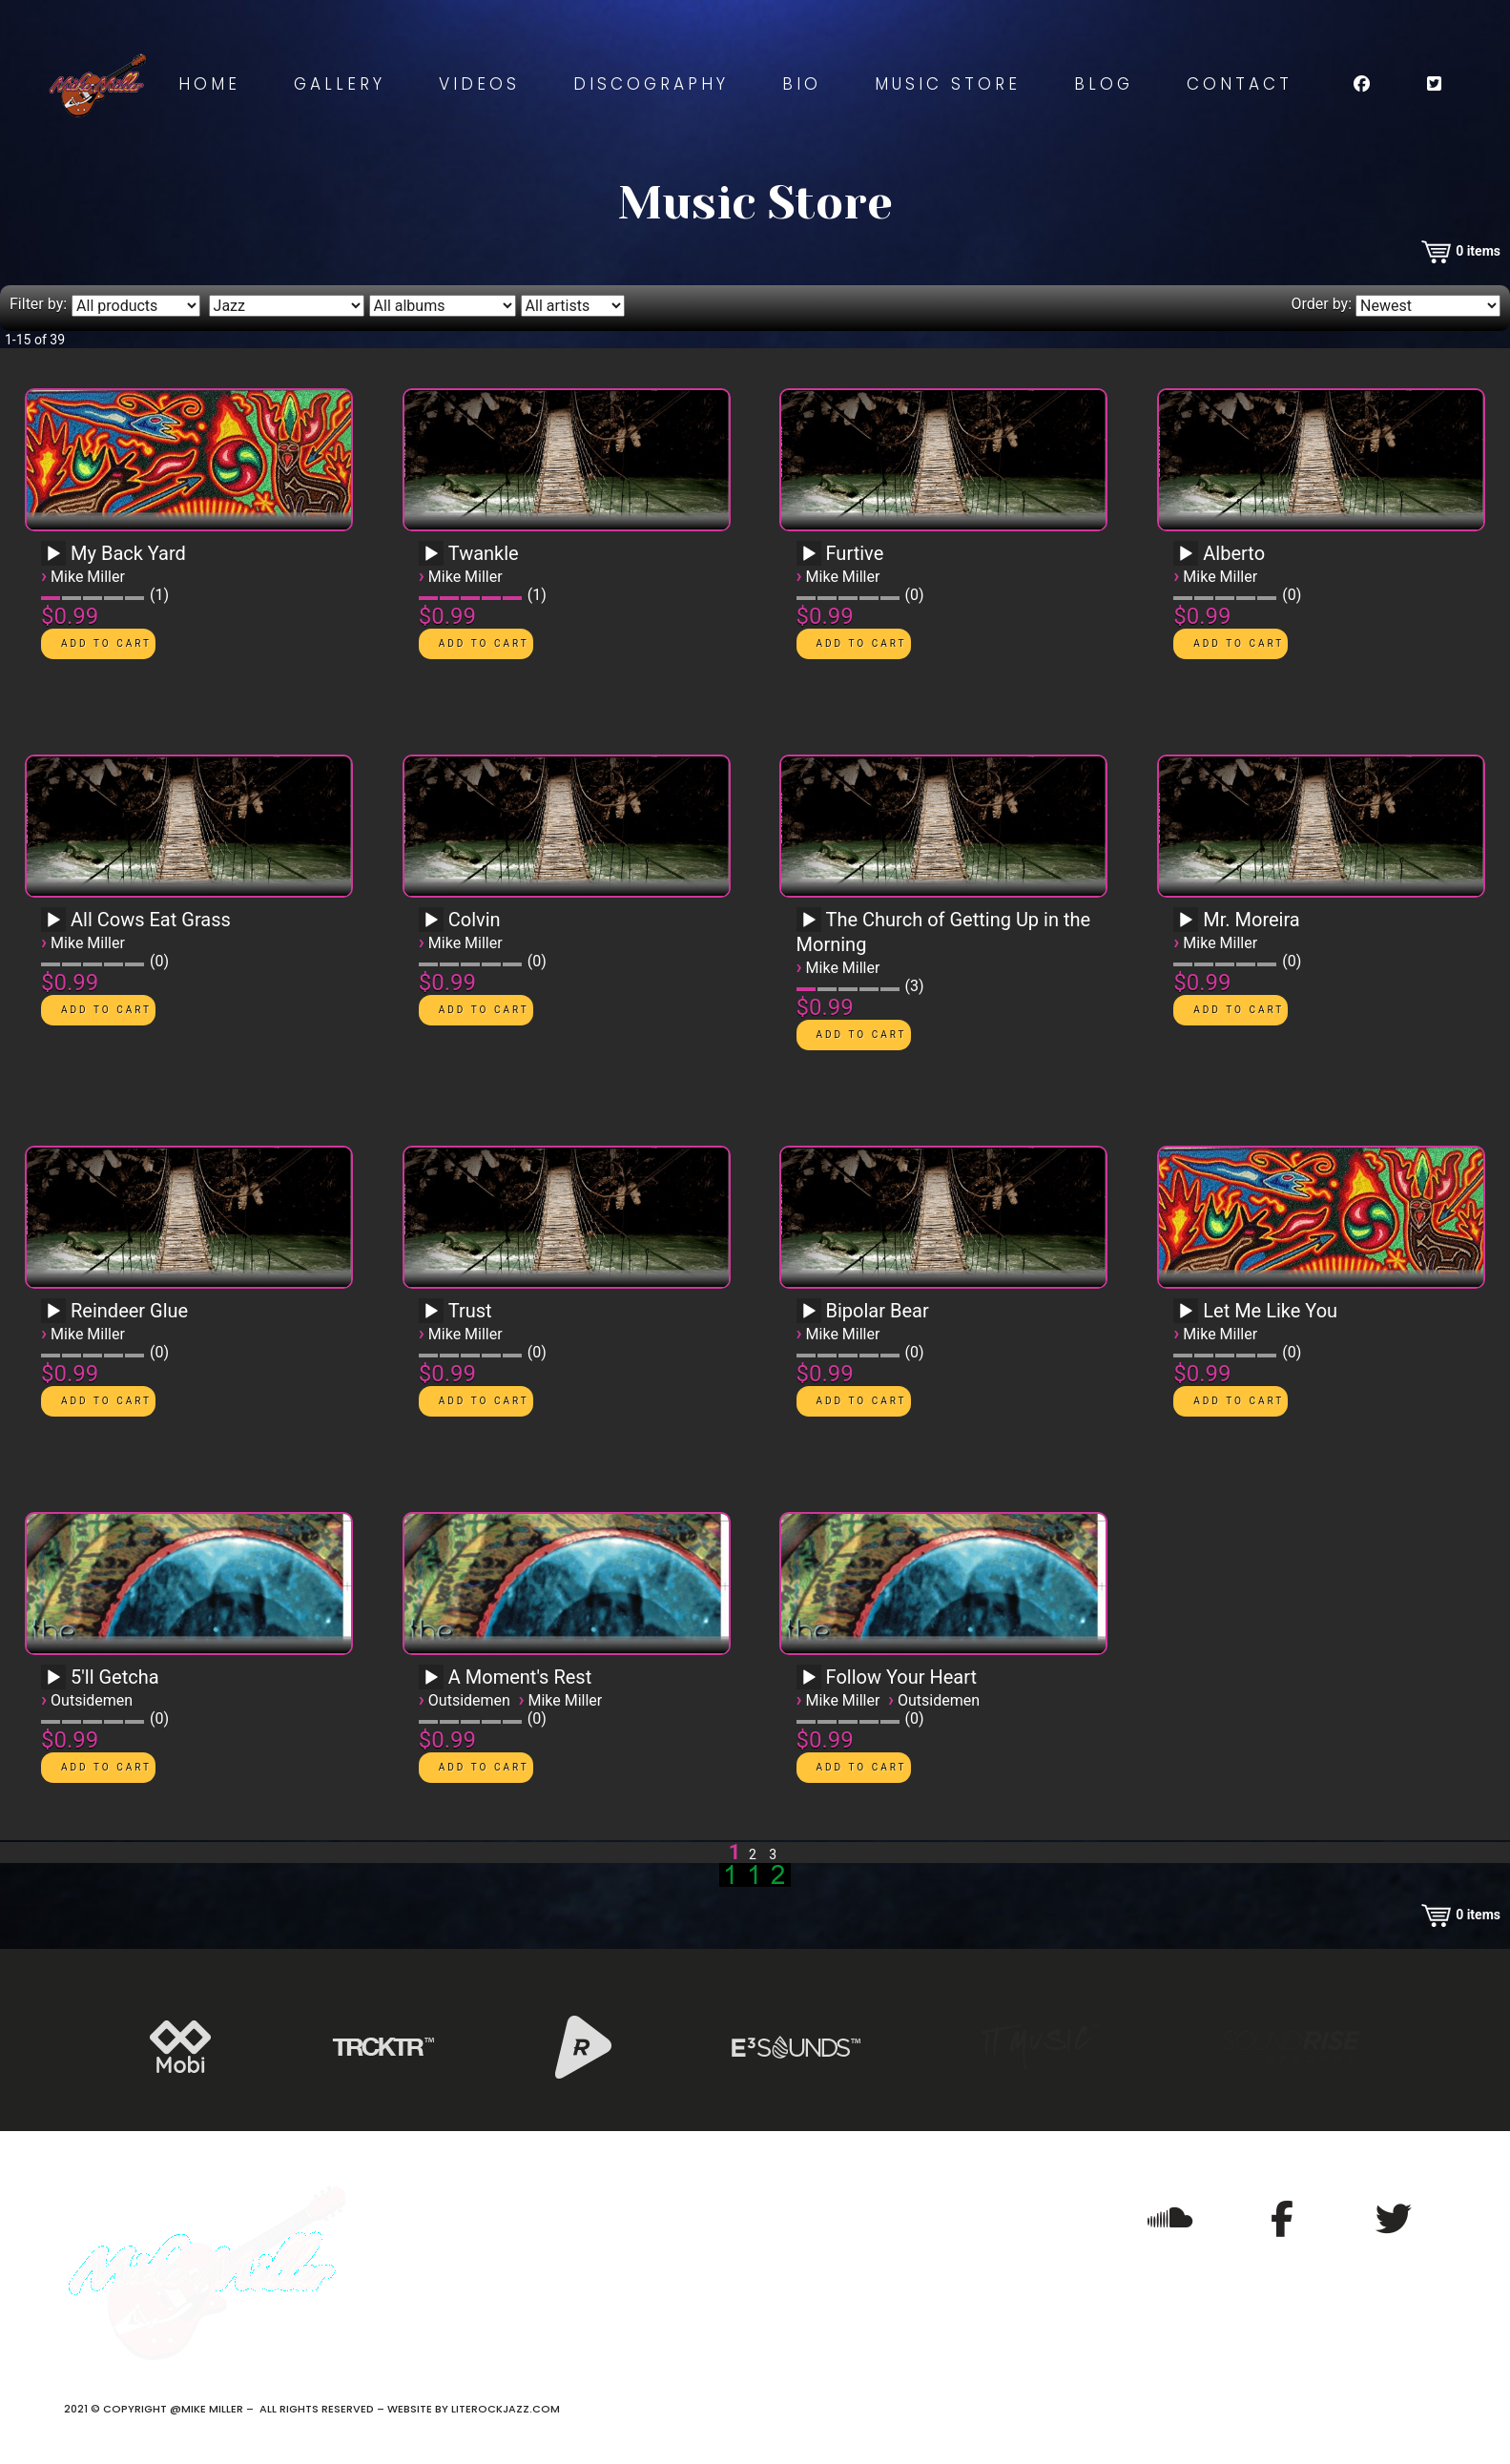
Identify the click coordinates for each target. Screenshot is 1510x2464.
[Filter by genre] (286, 306)
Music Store (948, 83)
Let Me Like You (1270, 1310)
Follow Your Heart (902, 1677)
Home (209, 83)
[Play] (53, 554)
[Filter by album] (442, 306)
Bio (801, 83)
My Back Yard (128, 553)
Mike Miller (88, 577)
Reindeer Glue (129, 1310)
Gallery (339, 83)
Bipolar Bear (877, 1310)
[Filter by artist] (573, 306)
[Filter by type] (136, 306)
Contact (1240, 83)
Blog (1103, 83)
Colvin (474, 919)
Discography (651, 83)
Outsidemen (92, 1700)
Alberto (1234, 553)
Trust (470, 1310)
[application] (56, 560)
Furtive (855, 553)
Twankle (483, 553)
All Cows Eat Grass (151, 919)
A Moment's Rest (519, 1677)
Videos (479, 83)
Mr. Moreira (1251, 919)
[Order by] (1427, 306)
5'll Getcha (115, 1677)
